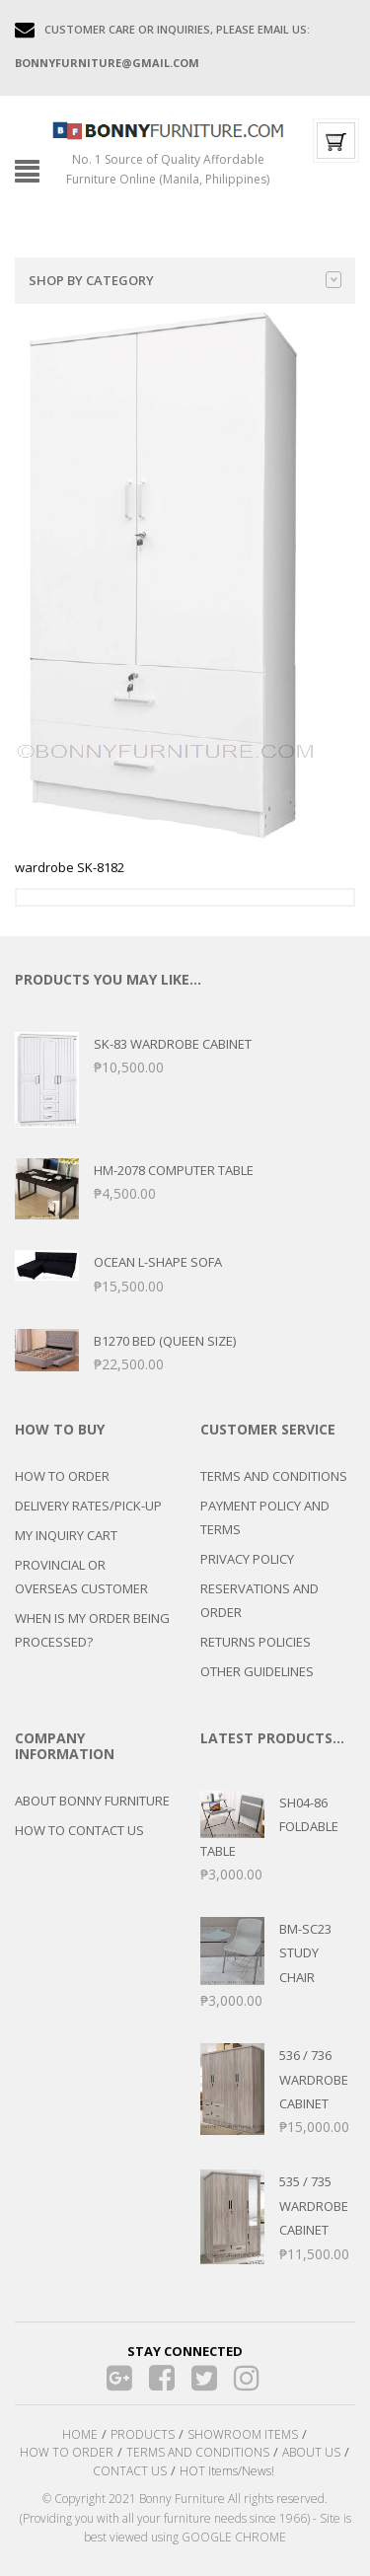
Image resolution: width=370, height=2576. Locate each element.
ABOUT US (311, 2452)
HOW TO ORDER (62, 1476)
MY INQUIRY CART (66, 1535)
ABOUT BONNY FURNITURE (92, 1800)
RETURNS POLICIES (255, 1642)
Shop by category (185, 280)
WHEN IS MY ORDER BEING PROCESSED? (92, 1630)
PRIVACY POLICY (247, 1559)
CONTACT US (130, 2471)
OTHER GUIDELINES (257, 1671)
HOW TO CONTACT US (79, 1830)
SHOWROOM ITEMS (242, 2434)
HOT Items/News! (227, 2471)
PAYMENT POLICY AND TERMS (265, 1517)
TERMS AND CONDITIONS (273, 1476)
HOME (80, 2434)
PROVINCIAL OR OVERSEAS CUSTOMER (81, 1576)
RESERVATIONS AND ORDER (259, 1600)
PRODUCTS (143, 2434)
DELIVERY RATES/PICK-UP (88, 1505)
